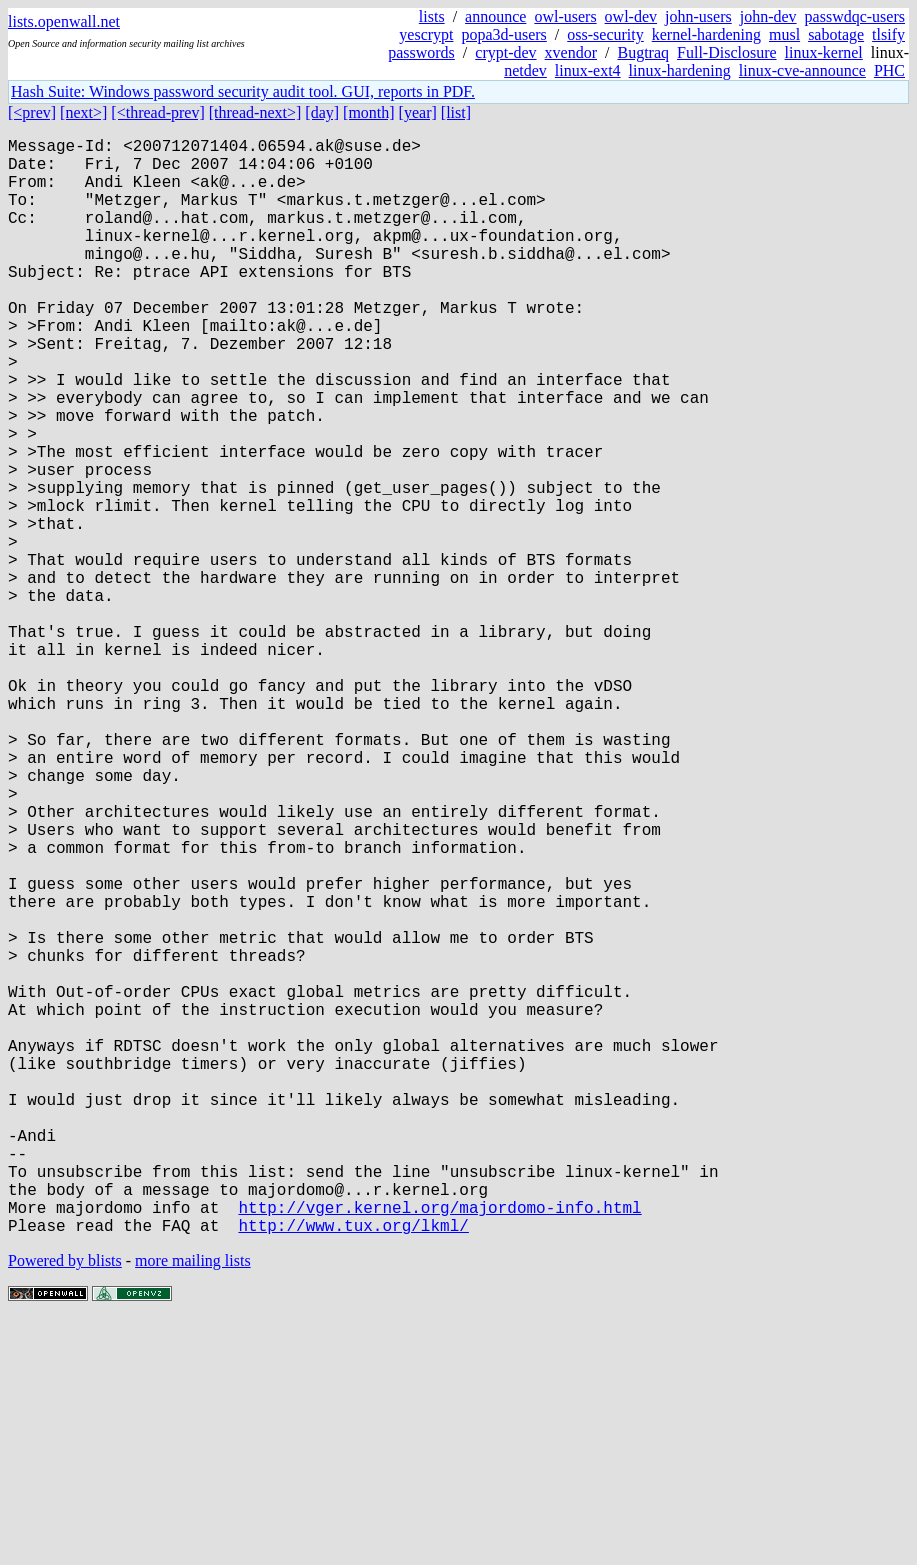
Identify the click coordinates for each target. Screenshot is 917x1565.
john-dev (768, 16)
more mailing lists (193, 1504)
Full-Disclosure (727, 52)
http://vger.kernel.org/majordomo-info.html (439, 1447)
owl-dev (631, 16)
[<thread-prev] (157, 112)
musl (784, 34)
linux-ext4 (588, 70)
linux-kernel (824, 52)
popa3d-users (504, 34)
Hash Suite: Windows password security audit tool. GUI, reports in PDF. (243, 91)
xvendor (571, 52)
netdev (525, 70)
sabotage (836, 34)
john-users (698, 16)
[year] (418, 112)
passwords (421, 52)
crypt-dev (505, 52)
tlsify (888, 34)
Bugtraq (643, 52)
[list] (456, 112)
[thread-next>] (255, 112)
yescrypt (426, 34)
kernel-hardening (706, 34)
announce (495, 16)
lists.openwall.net (64, 21)
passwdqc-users (855, 16)
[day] (322, 112)
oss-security (605, 34)
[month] (369, 112)
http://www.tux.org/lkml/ (353, 1469)
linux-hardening (680, 70)
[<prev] (32, 112)
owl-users (565, 16)
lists (432, 16)
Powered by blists (65, 1504)
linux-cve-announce (802, 70)
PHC (889, 70)
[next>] (83, 112)
